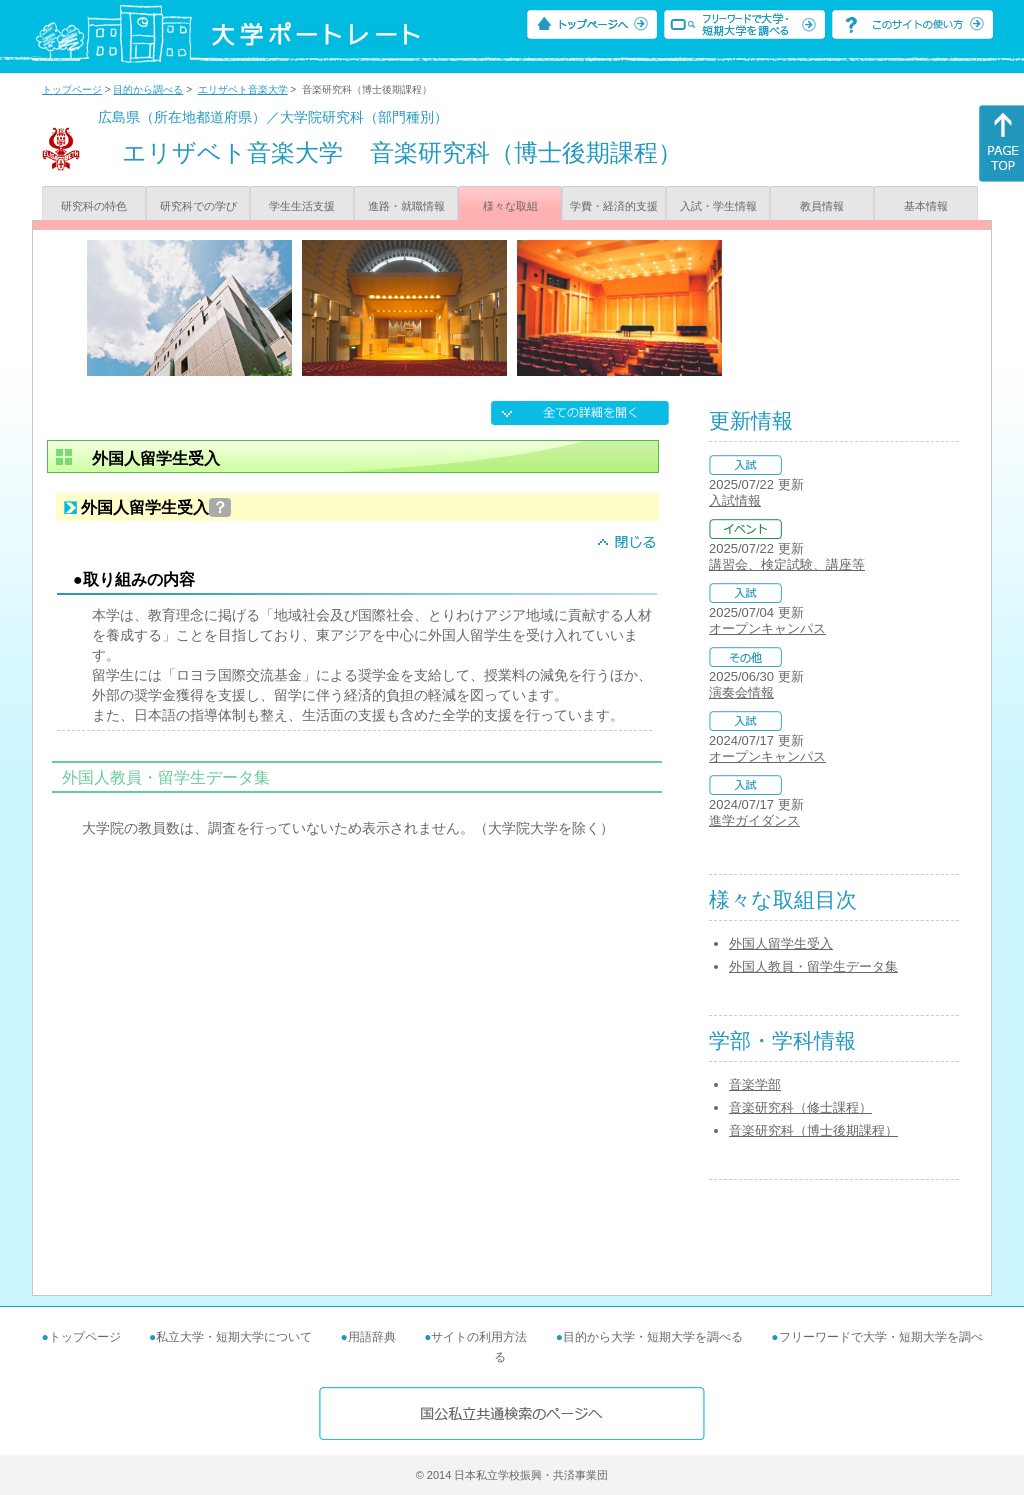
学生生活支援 (302, 206)
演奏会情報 (741, 692)
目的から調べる (148, 89)
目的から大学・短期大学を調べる (653, 1337)
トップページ (72, 89)
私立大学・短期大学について (234, 1337)
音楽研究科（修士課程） (800, 1107)
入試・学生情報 (718, 206)
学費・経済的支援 (614, 206)
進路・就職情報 (406, 206)
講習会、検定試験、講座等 (787, 564)
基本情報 (926, 206)
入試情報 (735, 500)
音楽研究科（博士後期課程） (813, 1130)
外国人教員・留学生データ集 (813, 966)
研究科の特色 (94, 206)
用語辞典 (372, 1337)
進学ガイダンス (754, 820)
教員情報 (822, 206)
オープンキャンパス (767, 628)
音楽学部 (755, 1084)
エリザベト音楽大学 (243, 89)
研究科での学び (198, 206)
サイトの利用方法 (479, 1337)
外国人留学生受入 (781, 943)
